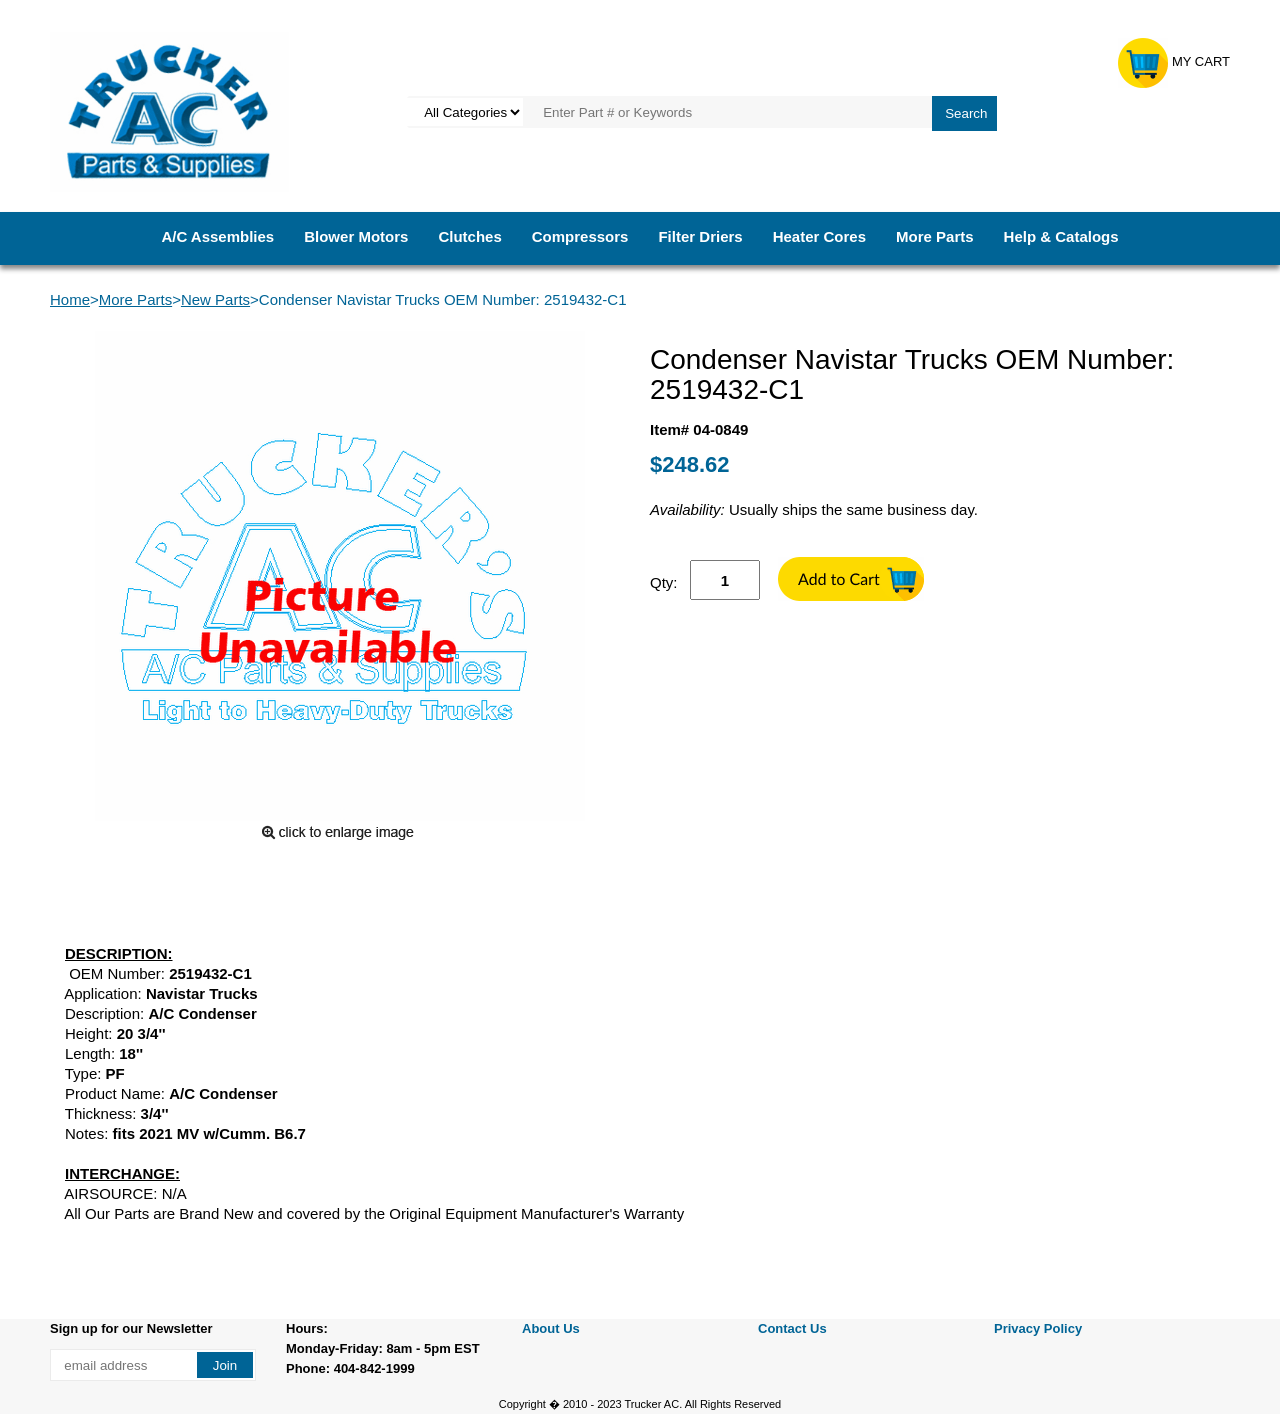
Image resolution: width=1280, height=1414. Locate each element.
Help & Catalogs (1061, 236)
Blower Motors (356, 236)
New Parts (215, 299)
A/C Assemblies (217, 236)
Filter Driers (700, 236)
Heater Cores (819, 236)
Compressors (580, 236)
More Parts (935, 236)
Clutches (469, 236)
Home (70, 299)
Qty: (664, 582)
